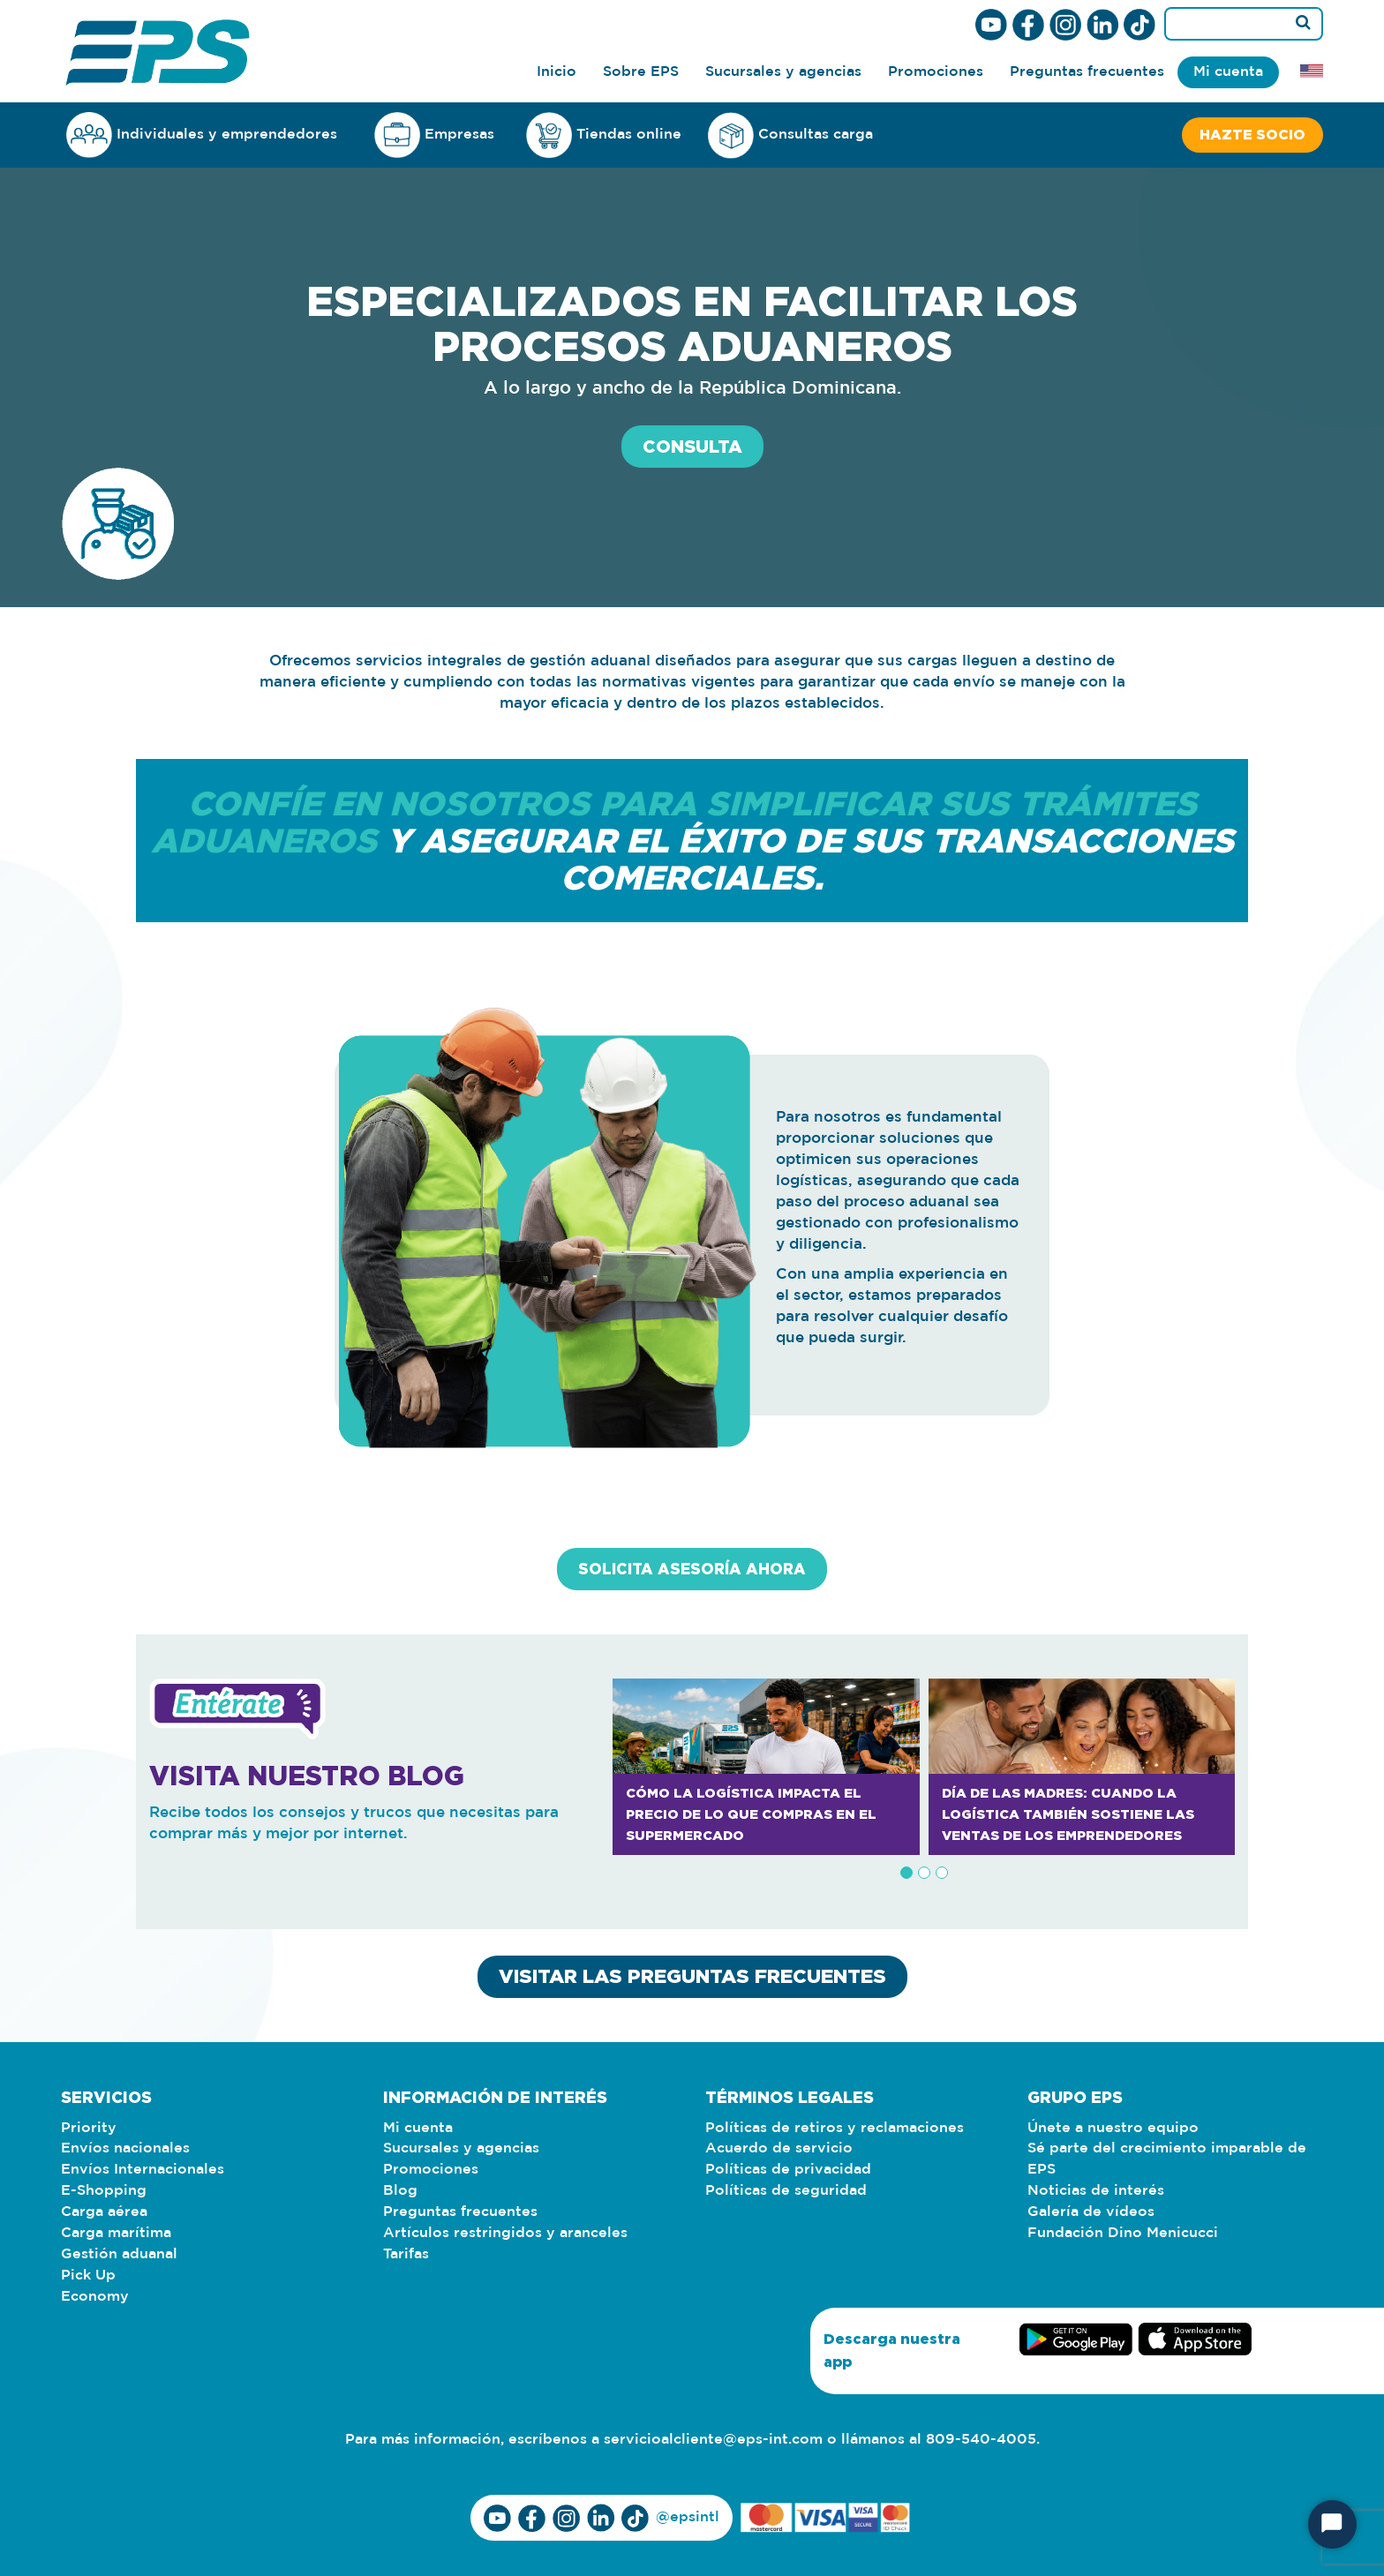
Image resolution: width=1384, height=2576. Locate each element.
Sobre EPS (641, 72)
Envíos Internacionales (142, 2170)
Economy (95, 2297)
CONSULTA (692, 446)
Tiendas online (603, 135)
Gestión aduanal (119, 2255)
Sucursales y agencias (783, 72)
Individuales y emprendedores (201, 134)
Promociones (935, 72)
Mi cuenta (1228, 72)
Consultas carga (790, 135)
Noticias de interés (1095, 2191)
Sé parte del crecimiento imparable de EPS (1166, 2160)
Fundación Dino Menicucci (1122, 2234)
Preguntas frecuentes (1087, 72)
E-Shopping (104, 2191)
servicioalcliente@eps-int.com (713, 2440)
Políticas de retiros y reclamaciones (834, 2128)
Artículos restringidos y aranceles (505, 2234)
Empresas (434, 134)
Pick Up (88, 2276)
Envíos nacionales (125, 2149)
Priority (89, 2128)
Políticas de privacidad (788, 2170)
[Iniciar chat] (1332, 2524)
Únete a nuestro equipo (1113, 2128)
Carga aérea (104, 2212)
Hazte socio (1252, 135)
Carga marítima (116, 2234)
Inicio (556, 72)
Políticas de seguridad (786, 2191)
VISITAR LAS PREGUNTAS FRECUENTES (692, 1976)
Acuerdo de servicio (779, 2149)
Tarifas (406, 2255)
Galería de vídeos (1091, 2212)
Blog (400, 2191)
